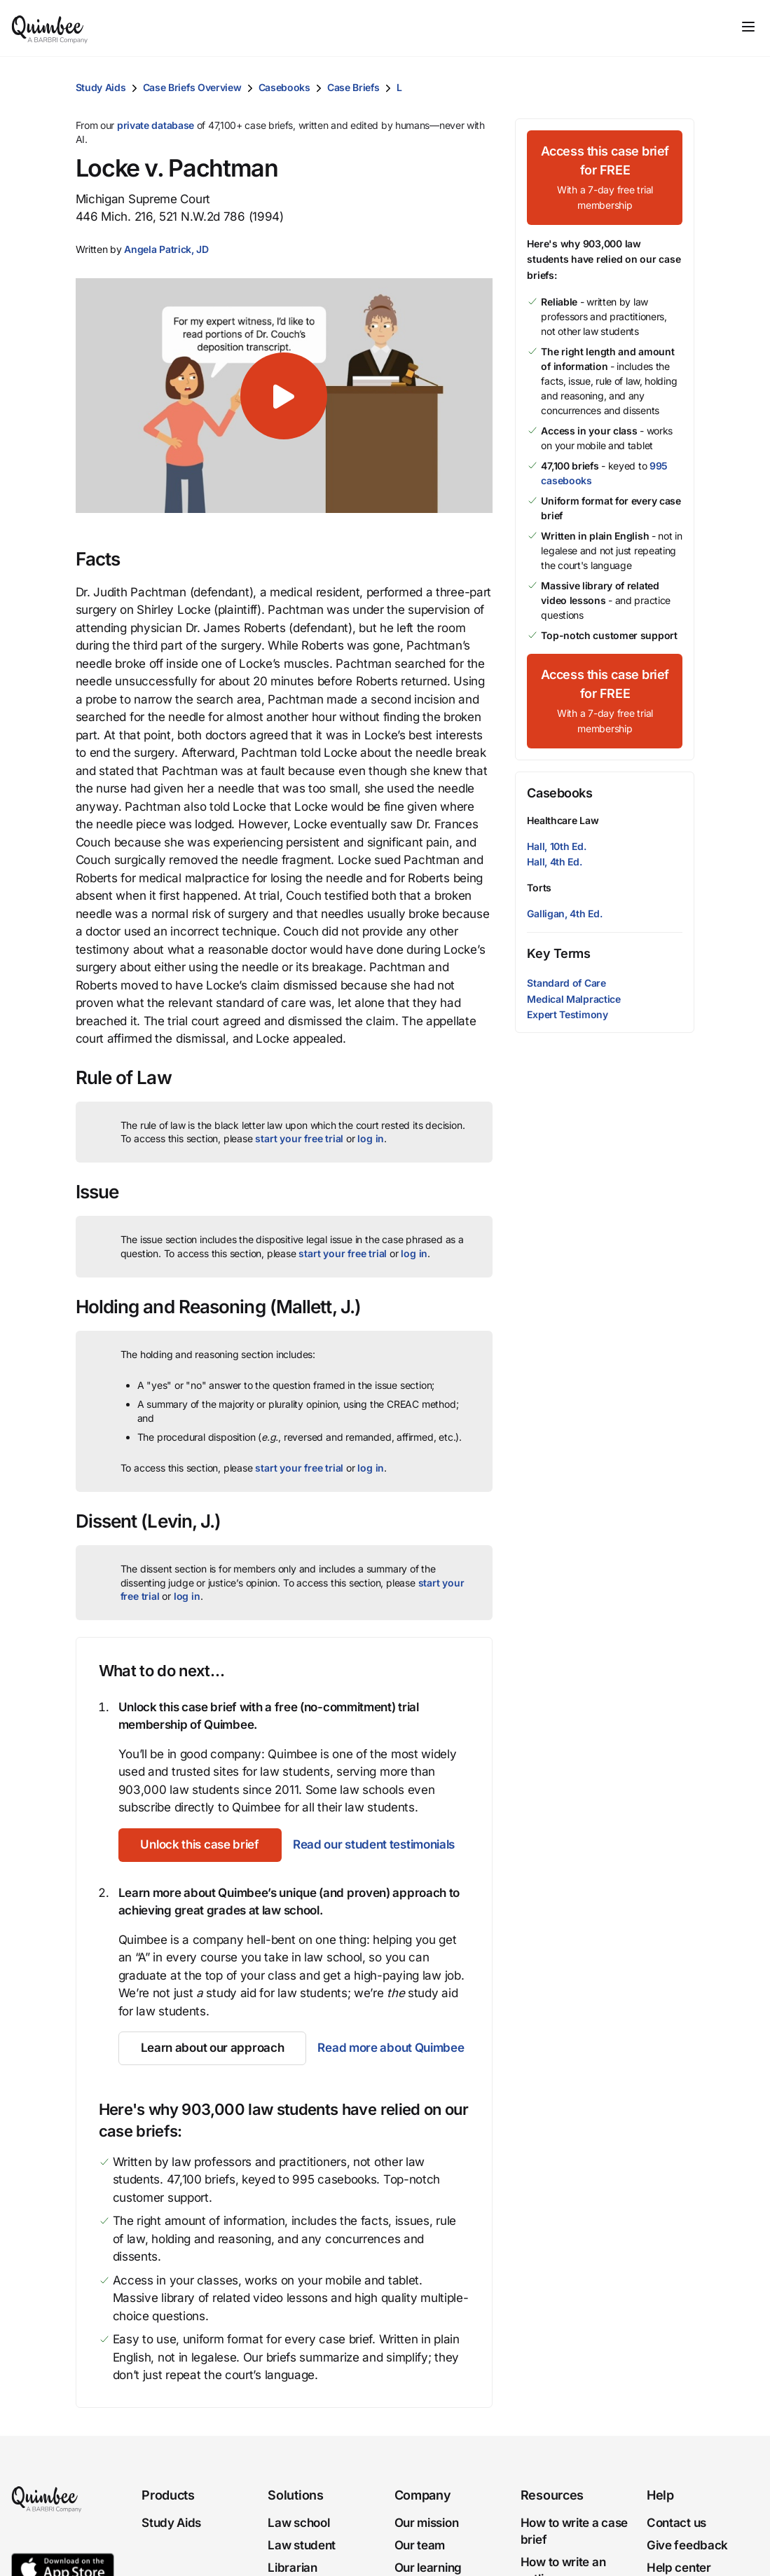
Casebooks (284, 87)
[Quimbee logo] (50, 28)
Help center (679, 2567)
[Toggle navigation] (748, 26)
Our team (420, 2545)
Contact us (676, 2523)
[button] (166, 249)
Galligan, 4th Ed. (564, 913)
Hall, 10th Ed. (556, 846)
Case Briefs (353, 87)
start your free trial (299, 1138)
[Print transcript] (680, 88)
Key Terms (558, 953)
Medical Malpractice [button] (573, 999)
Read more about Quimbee (390, 2048)
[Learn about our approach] (212, 2048)
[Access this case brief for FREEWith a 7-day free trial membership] (604, 177)
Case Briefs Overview (192, 87)
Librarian (292, 2567)
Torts (539, 887)
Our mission (426, 2523)
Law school (298, 2523)
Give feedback (687, 2545)
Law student (302, 2545)
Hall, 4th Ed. (554, 862)
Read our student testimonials (374, 1844)
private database (155, 125)
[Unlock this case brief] (200, 1845)
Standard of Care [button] (566, 983)
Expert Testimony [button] (567, 1014)
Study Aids (101, 87)
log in (370, 1138)
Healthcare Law (562, 820)
